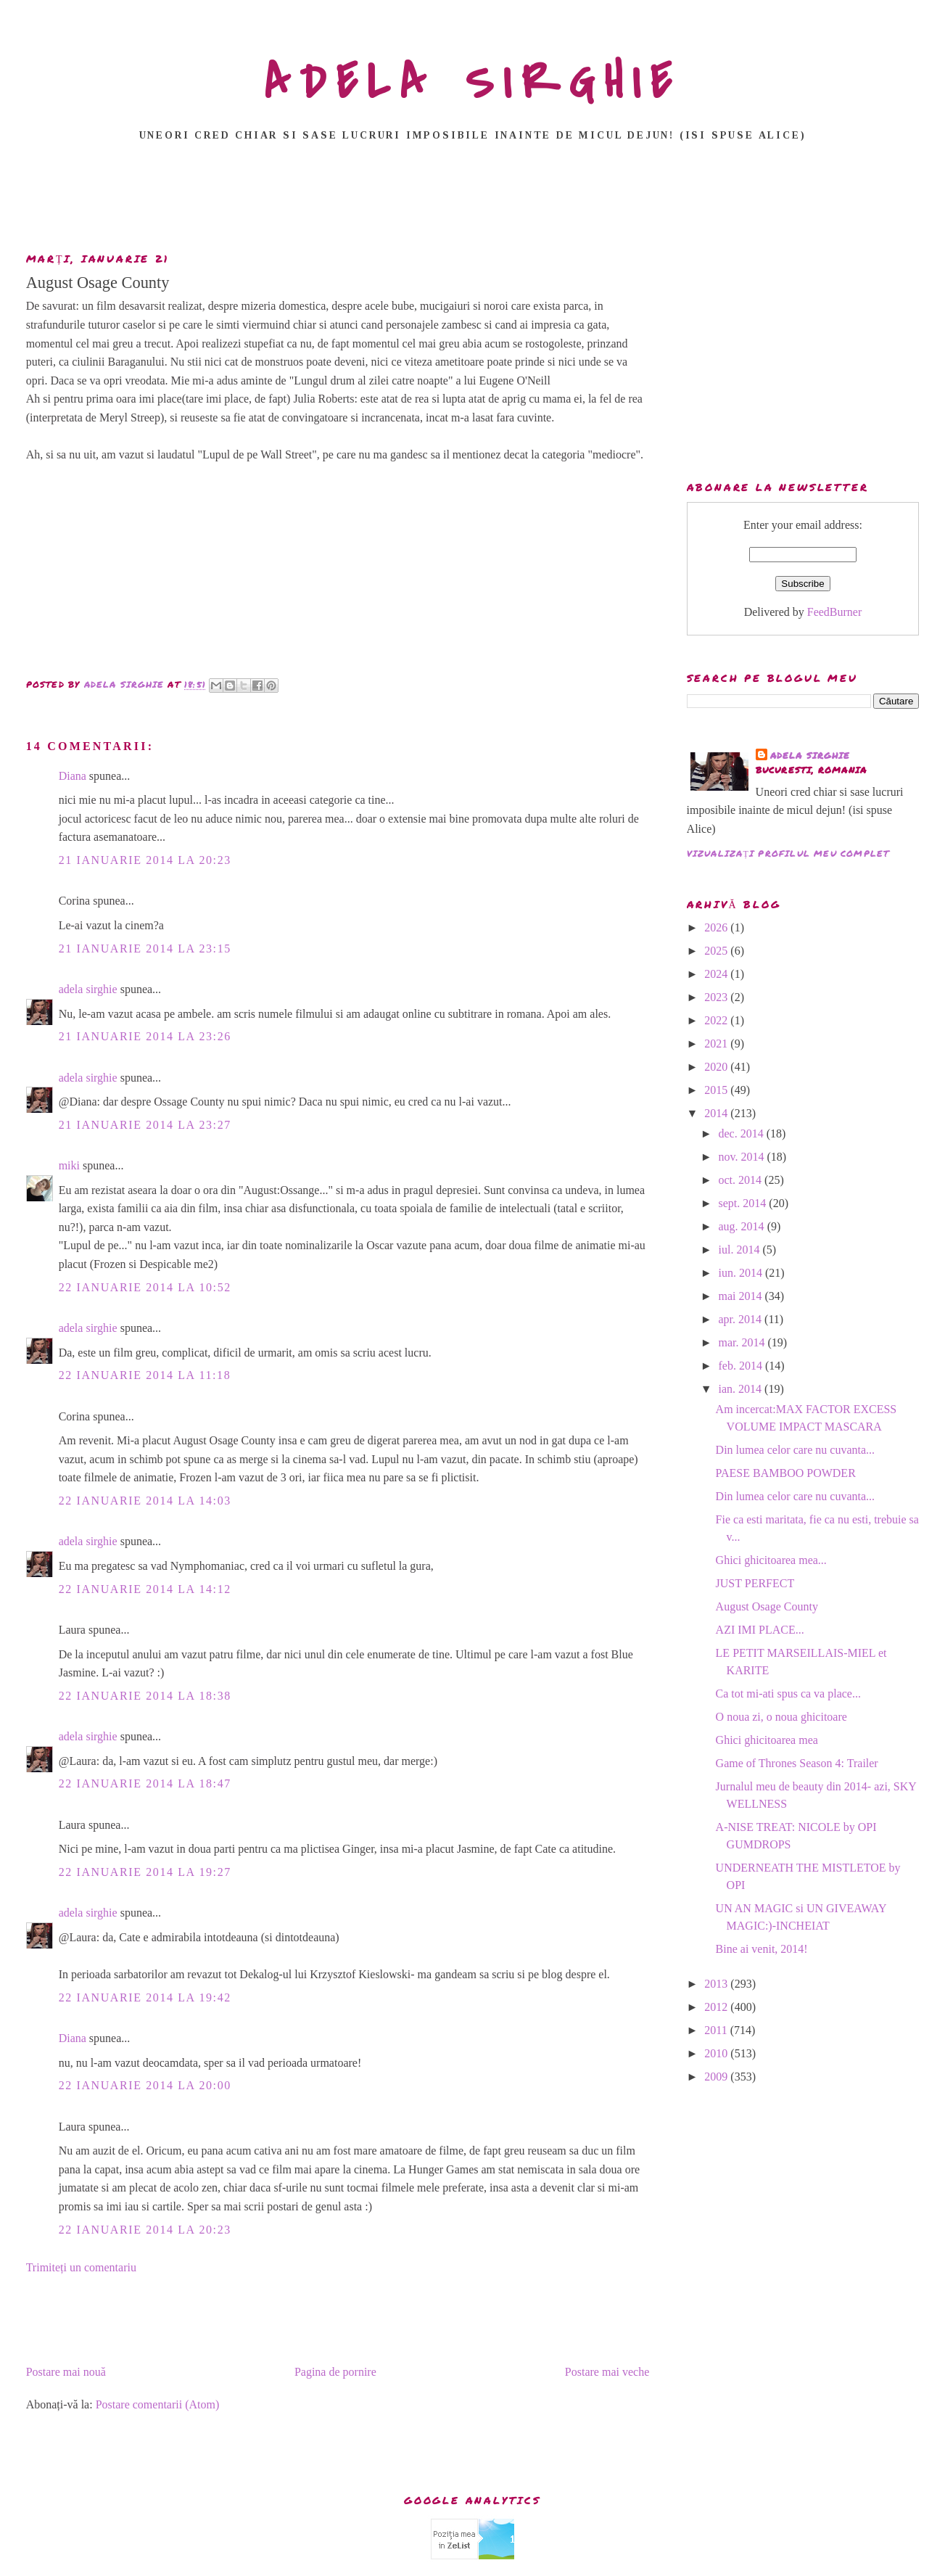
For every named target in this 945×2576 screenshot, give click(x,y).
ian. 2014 (742, 1389)
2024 (717, 974)
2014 (717, 1113)
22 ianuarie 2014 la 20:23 (145, 2229)
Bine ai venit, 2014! (762, 1949)
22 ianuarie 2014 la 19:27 (145, 1872)
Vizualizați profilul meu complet (788, 853)
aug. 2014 (743, 1226)
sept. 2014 (744, 1203)
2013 (717, 1984)
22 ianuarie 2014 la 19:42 (145, 1997)
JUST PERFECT (755, 1583)
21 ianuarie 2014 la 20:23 (145, 860)
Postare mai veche (607, 2372)
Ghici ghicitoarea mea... (771, 1560)
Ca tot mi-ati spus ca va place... (788, 1693)
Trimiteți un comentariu (81, 2267)
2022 (717, 1020)
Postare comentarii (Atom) (158, 2404)
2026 (717, 927)
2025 (717, 951)
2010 (717, 2053)
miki (69, 1165)
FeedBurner (834, 612)
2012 (717, 2007)
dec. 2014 (743, 1133)
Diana (72, 776)
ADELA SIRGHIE (472, 83)
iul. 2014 (741, 1249)
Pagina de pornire (335, 2372)
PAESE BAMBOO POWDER (786, 1473)
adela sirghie (88, 989)
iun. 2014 (742, 1273)
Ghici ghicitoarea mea (767, 1740)
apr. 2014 (742, 1319)
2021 (717, 1043)
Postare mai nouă (66, 2372)
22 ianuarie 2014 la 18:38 (145, 1696)
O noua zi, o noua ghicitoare (781, 1717)
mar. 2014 (743, 1342)
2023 (717, 997)
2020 (717, 1067)
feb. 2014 (742, 1365)
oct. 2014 (742, 1180)
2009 (717, 2076)
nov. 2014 (743, 1157)
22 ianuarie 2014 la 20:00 (145, 2085)
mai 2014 (742, 1296)
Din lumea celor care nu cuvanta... (795, 1450)
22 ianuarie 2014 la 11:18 (145, 1375)
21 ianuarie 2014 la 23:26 (145, 1036)
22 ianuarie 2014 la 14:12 (145, 1589)
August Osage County (767, 1606)
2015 (717, 1090)
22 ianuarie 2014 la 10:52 (145, 1287)
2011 (717, 2030)
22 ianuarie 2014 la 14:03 (145, 1500)
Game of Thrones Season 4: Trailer (797, 1763)
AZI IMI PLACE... (760, 1630)
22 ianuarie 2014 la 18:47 (145, 1783)
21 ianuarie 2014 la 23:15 (145, 948)
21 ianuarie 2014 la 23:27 (145, 1125)
